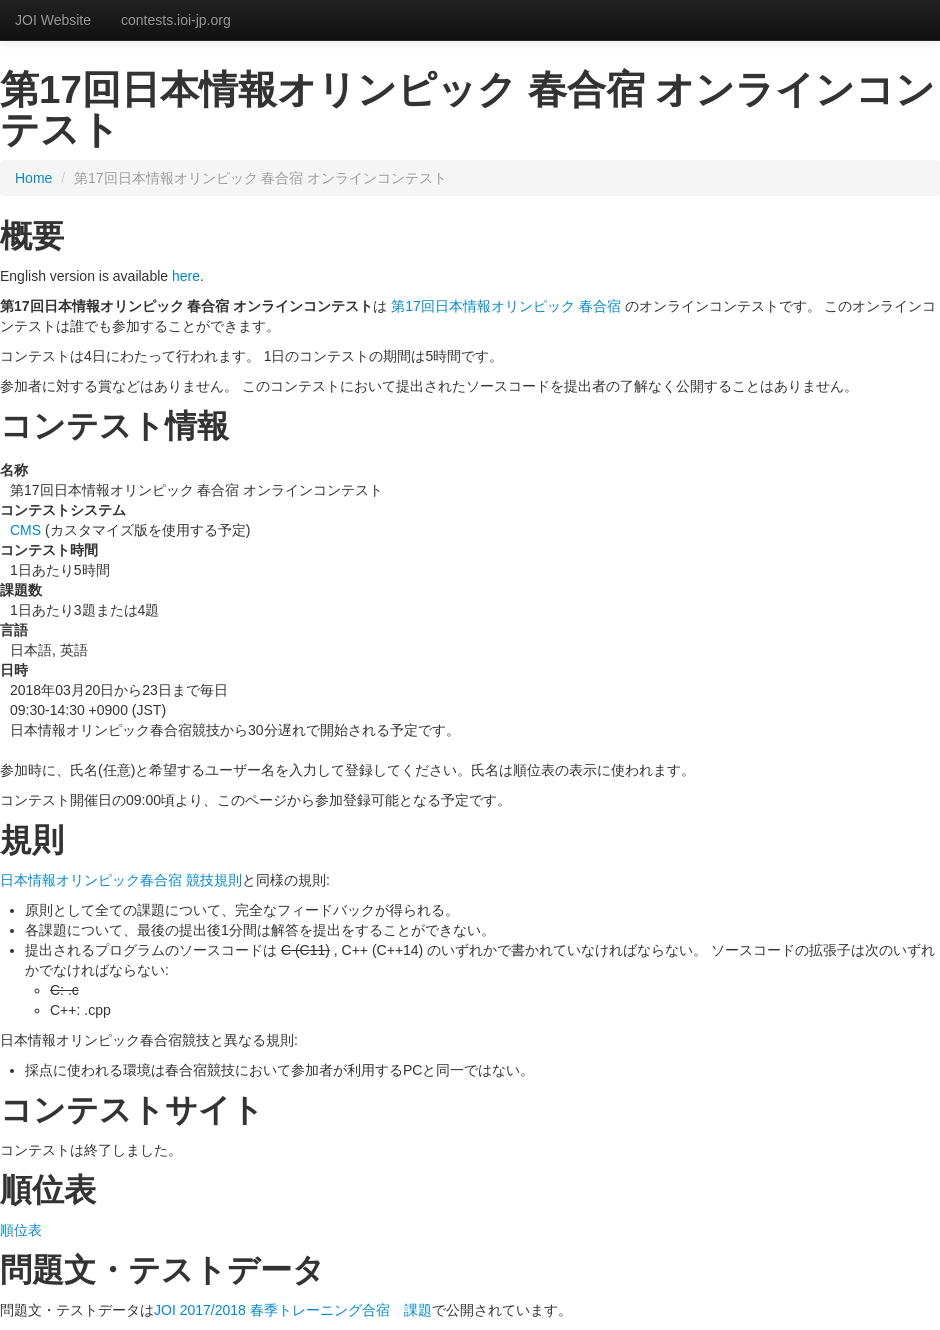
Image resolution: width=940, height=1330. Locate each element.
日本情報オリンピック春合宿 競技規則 (121, 880)
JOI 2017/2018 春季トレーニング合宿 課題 (293, 1310)
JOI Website (53, 20)
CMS (25, 530)
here (186, 276)
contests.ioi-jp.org (176, 20)
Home (33, 178)
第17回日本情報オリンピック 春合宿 (505, 306)
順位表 (21, 1230)
